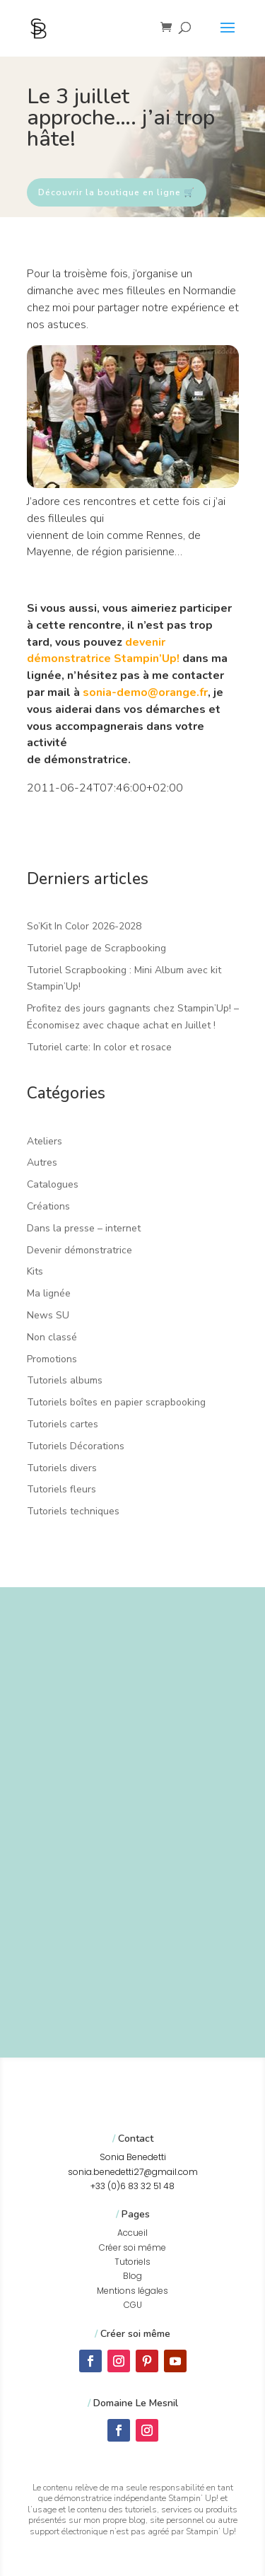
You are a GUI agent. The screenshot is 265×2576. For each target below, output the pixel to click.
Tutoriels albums (64, 1380)
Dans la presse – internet (84, 1228)
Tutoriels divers (62, 1468)
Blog (132, 2276)
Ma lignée (49, 1293)
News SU (48, 1315)
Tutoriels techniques (73, 1511)
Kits (35, 1271)
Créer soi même (132, 2247)
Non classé (52, 1337)
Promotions (52, 1359)
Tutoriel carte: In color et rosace (99, 1047)
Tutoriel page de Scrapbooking (96, 948)
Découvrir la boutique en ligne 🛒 (116, 192)
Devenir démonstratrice (79, 1250)
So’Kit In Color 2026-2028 (84, 926)
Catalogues (52, 1184)
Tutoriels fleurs (61, 1489)
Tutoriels (132, 2262)
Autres (42, 1162)
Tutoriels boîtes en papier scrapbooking (116, 1402)
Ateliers (44, 1141)
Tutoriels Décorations (75, 1446)
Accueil (132, 2233)
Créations (48, 1206)
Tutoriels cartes (62, 1424)
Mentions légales (132, 2291)
